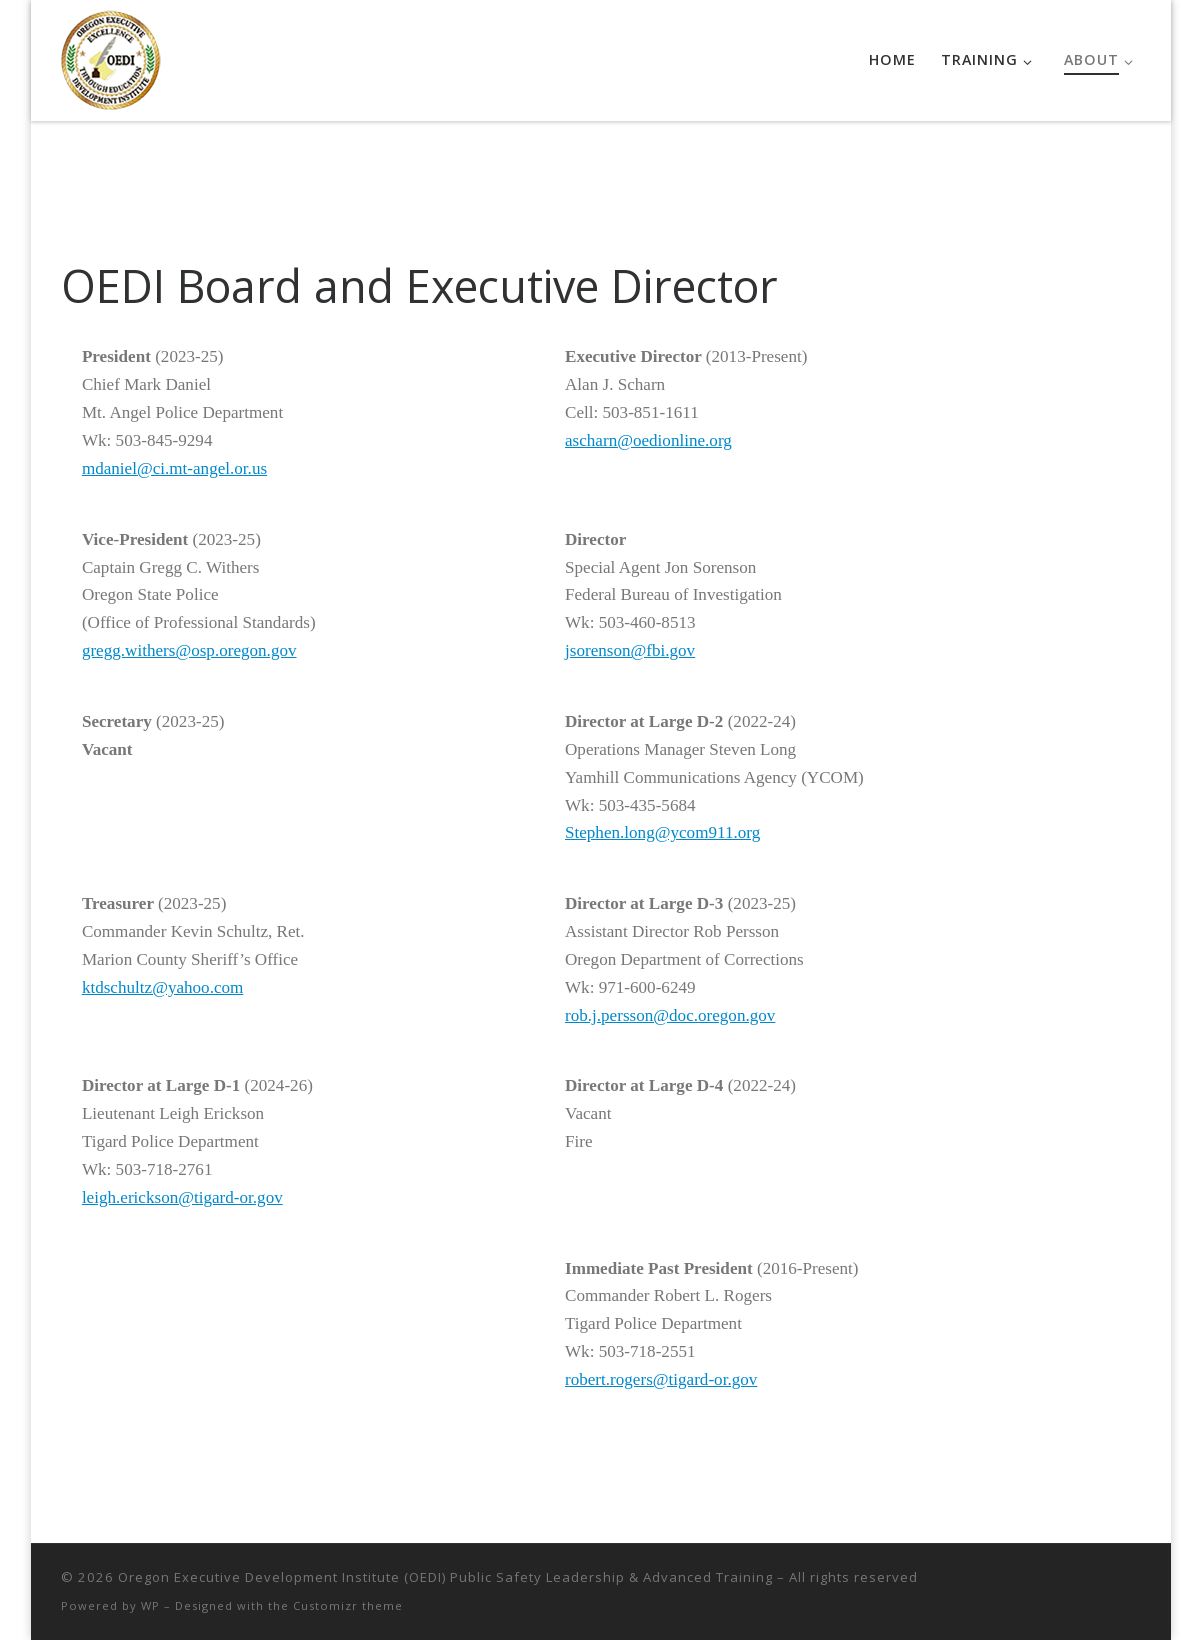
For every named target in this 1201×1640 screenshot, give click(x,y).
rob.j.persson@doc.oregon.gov (670, 1015)
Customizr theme (348, 1605)
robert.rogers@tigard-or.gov (661, 1379)
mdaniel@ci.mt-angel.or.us (174, 468)
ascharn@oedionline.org (648, 440)
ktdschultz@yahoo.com (162, 987)
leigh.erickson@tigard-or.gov (182, 1197)
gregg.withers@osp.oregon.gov (189, 650)
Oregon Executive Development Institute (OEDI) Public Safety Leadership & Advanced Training (445, 1577)
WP (150, 1605)
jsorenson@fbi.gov (630, 650)
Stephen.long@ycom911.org (662, 832)
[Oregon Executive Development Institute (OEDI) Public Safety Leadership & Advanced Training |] (111, 56)
